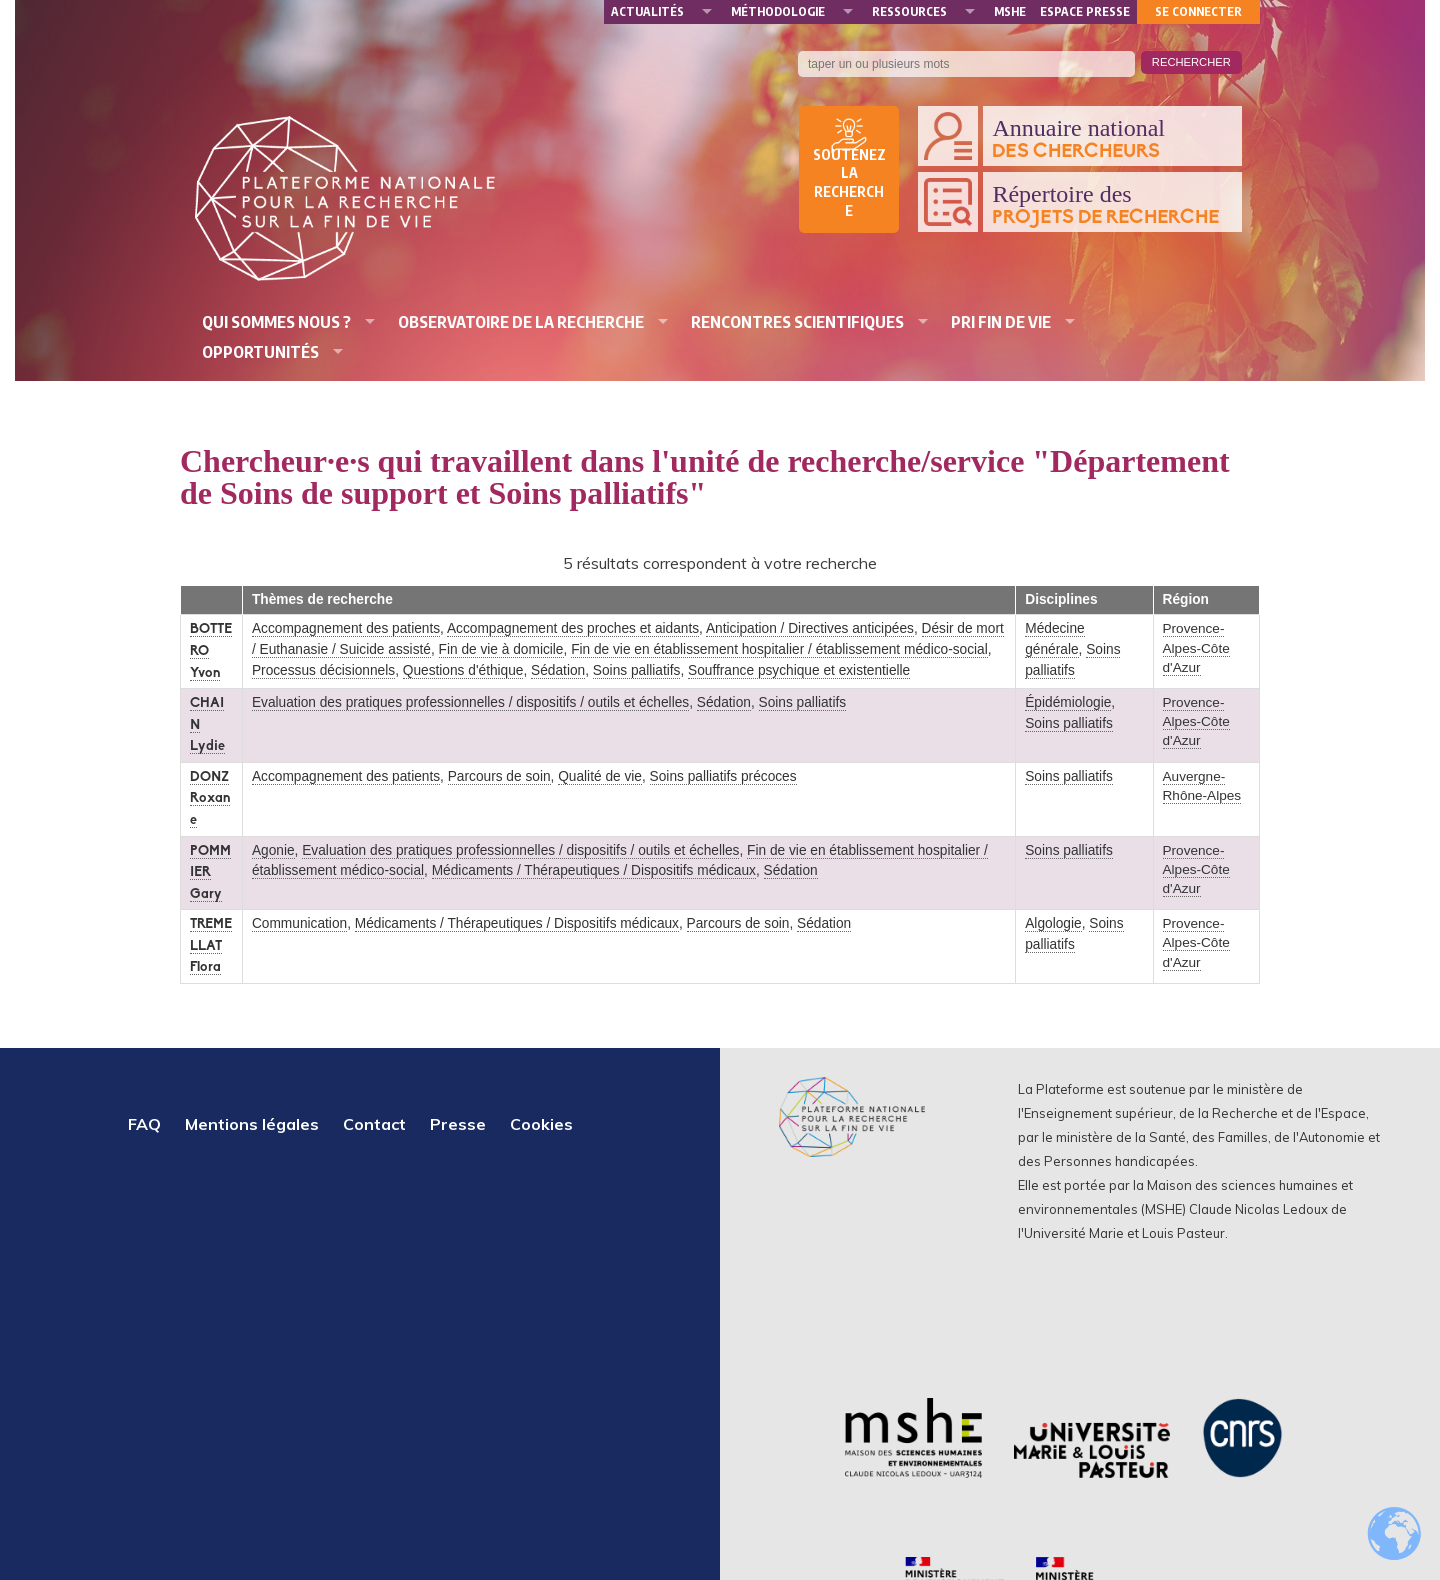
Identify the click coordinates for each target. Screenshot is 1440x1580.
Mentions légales (252, 1124)
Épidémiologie (1068, 702)
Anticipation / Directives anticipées (810, 628)
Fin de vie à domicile (501, 649)
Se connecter (1198, 11)
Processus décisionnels (323, 670)
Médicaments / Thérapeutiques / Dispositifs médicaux (594, 870)
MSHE (1010, 11)
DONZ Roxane (210, 799)
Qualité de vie (600, 776)
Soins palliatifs (637, 670)
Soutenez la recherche (849, 183)
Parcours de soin (499, 776)
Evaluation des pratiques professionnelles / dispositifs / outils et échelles (470, 702)
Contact (374, 1124)
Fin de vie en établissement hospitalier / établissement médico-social (779, 649)
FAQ (144, 1124)
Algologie (1053, 923)
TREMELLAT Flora (211, 946)
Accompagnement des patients (346, 628)
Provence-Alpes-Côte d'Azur (1196, 647)
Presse (458, 1124)
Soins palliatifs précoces (723, 776)
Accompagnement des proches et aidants (573, 628)
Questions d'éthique (463, 670)
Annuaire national (1112, 139)
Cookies (541, 1124)
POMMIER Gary (210, 873)
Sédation (558, 670)
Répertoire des (1112, 205)
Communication (299, 923)
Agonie (273, 850)
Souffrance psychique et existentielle (799, 670)
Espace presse (1085, 11)
